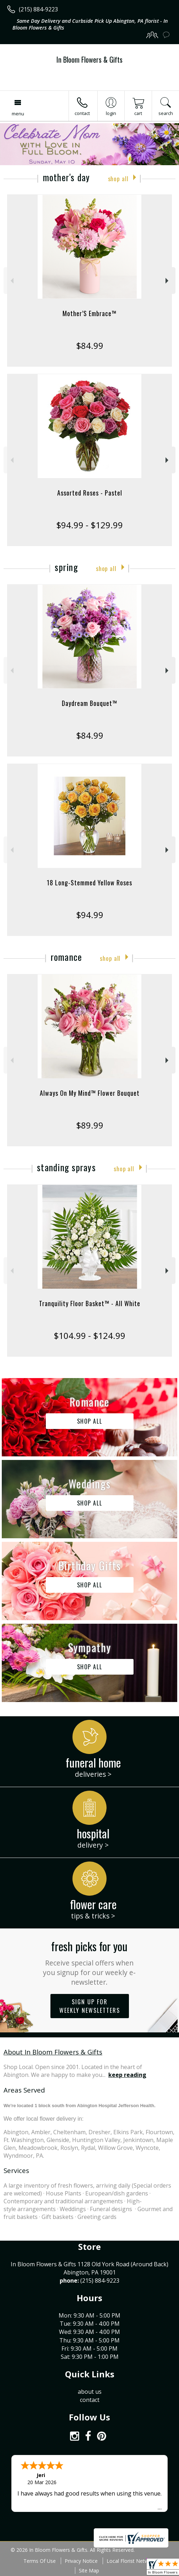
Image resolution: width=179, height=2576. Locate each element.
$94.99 (89, 915)
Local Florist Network (131, 2560)
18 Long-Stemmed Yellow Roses (89, 882)
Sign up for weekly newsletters (89, 2006)
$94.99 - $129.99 (89, 525)
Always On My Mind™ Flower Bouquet (90, 1093)
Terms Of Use (39, 2560)
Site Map (89, 2570)
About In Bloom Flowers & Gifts (53, 2051)
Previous (11, 280)
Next (167, 280)
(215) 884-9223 (38, 9)
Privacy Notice (81, 2560)
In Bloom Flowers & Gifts (89, 59)
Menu (18, 113)
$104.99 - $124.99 (89, 1335)
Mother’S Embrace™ (89, 313)
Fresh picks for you (89, 1962)
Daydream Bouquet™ (89, 703)
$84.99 (89, 345)
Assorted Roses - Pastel (89, 492)
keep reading (127, 2075)
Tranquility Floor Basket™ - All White (89, 1303)
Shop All (118, 178)
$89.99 (89, 1125)
